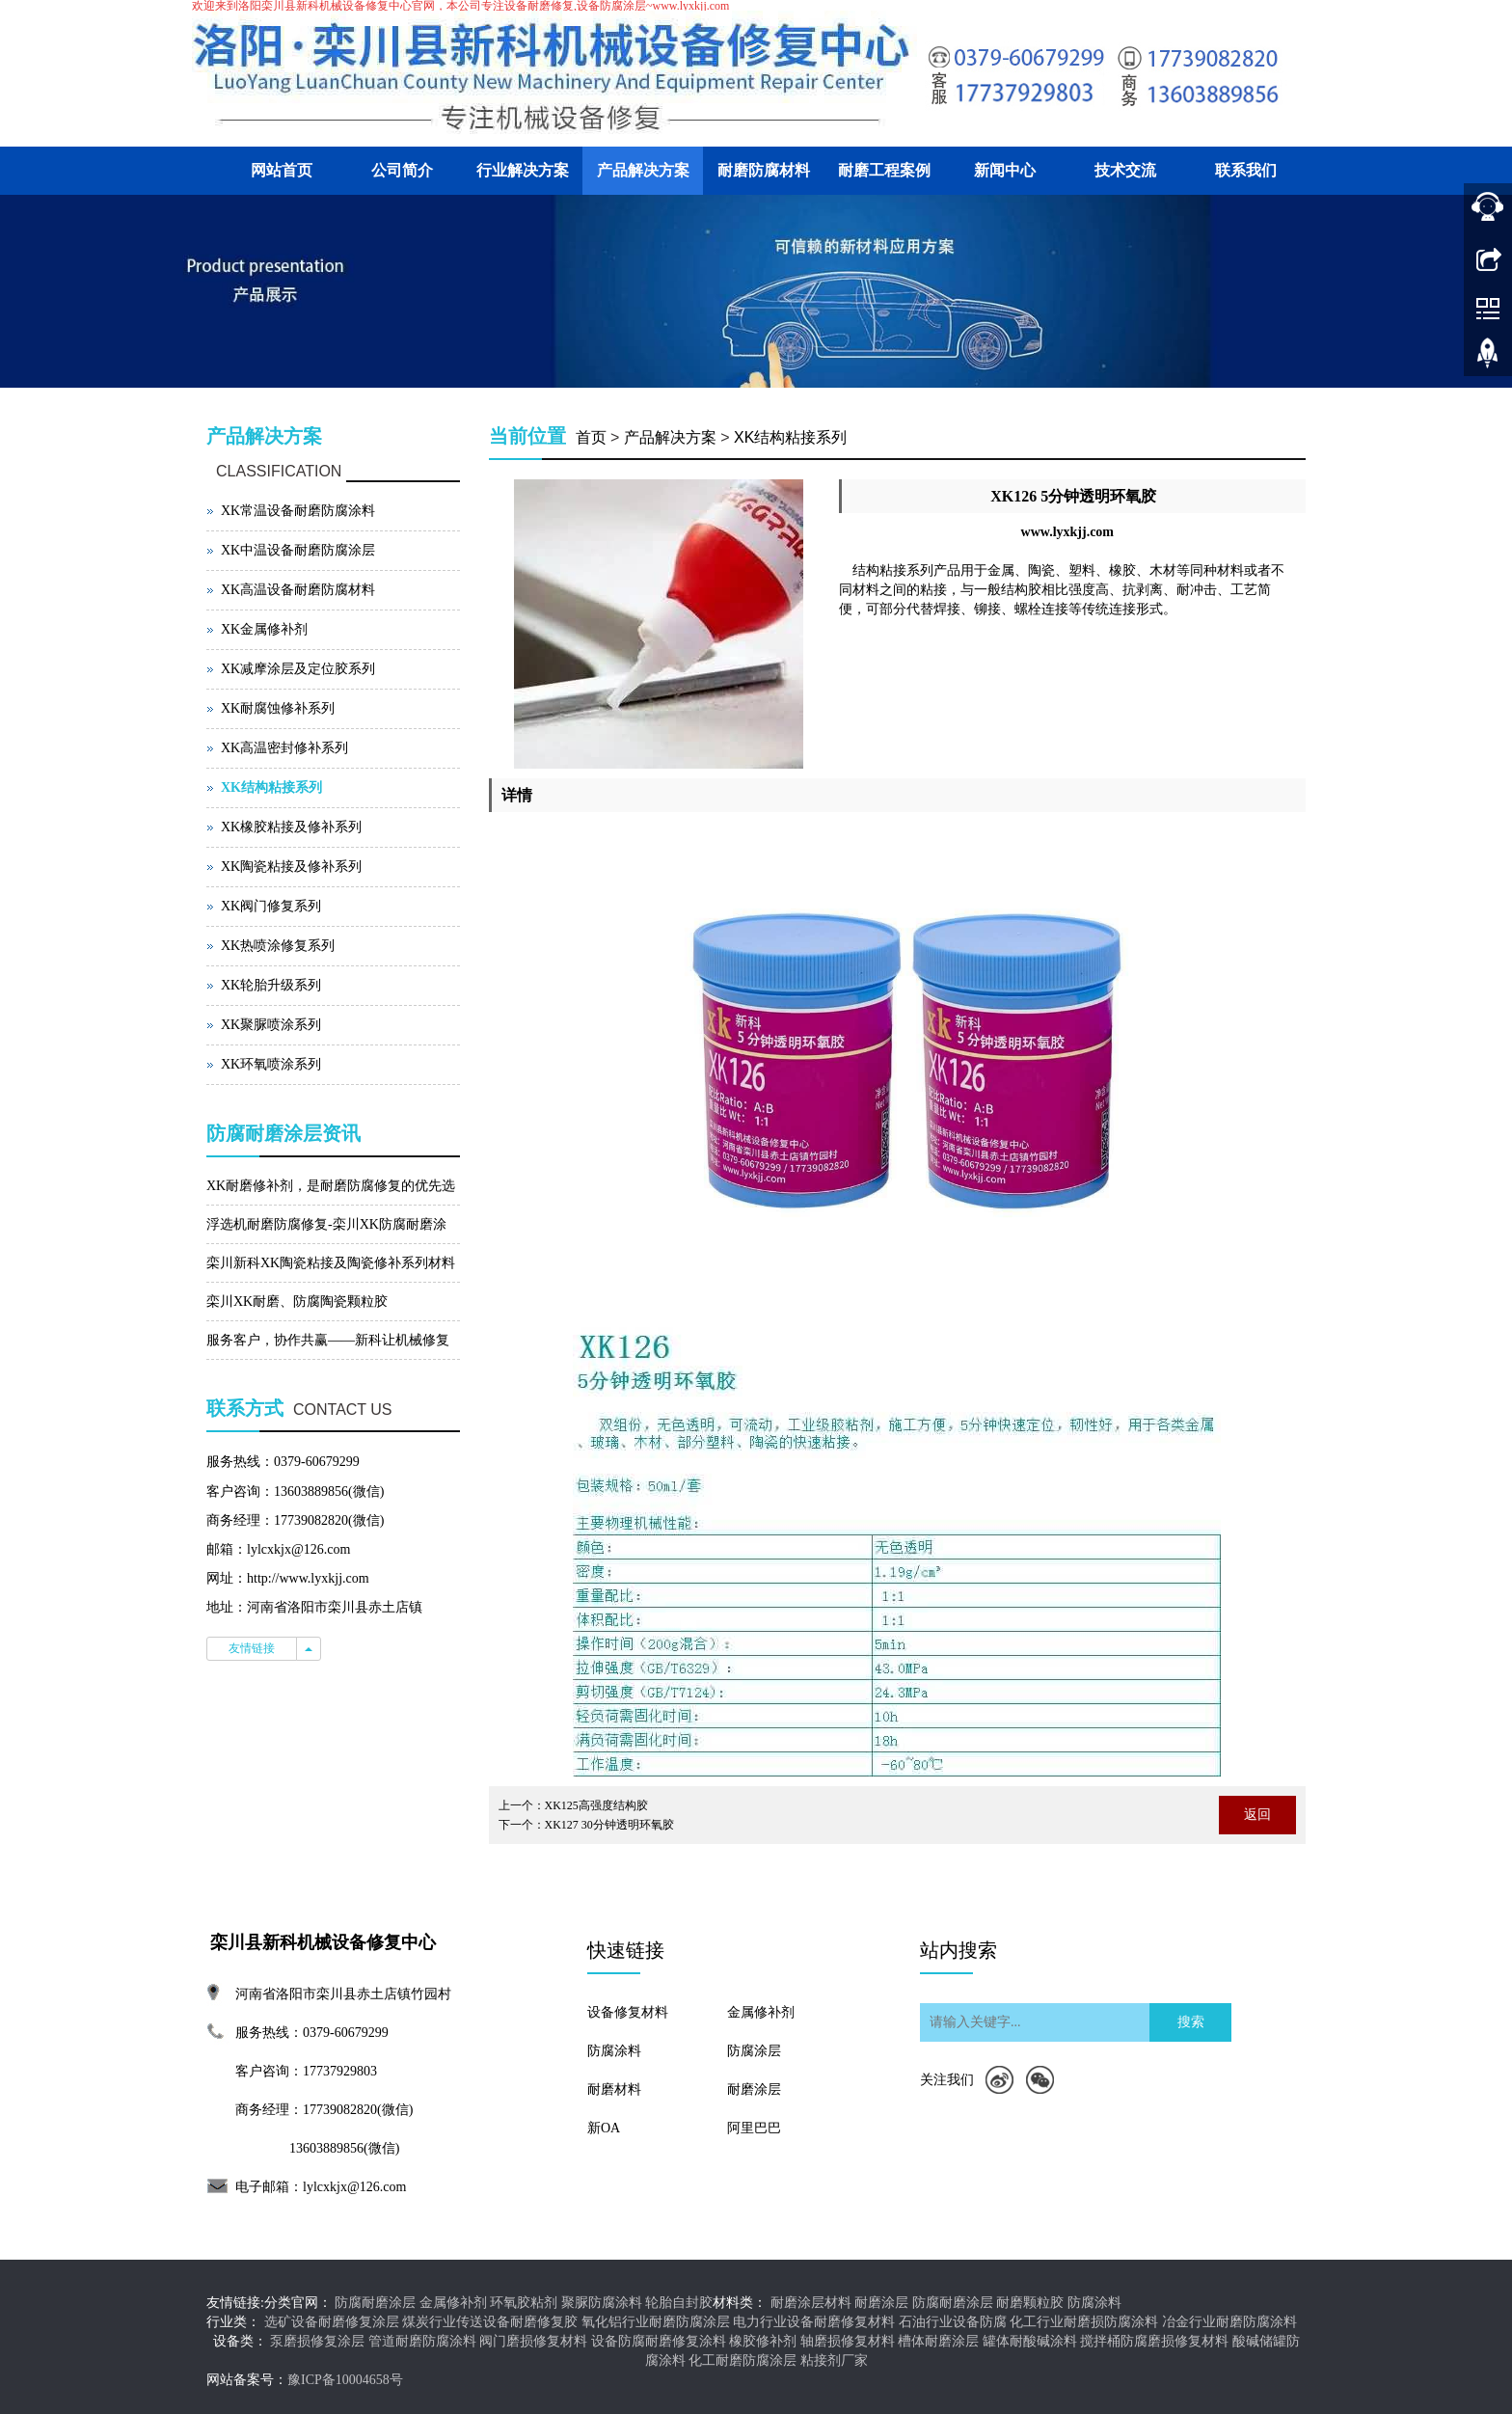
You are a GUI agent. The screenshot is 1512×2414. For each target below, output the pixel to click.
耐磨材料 (614, 2089)
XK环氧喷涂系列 (271, 1064)
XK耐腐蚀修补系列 (278, 708)
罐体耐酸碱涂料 (1030, 2341)
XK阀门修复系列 (271, 906)
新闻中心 (1005, 170)
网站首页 (281, 170)
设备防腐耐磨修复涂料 (658, 2341)
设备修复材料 (627, 2012)
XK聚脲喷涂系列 (271, 1024)
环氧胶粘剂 (523, 2302)
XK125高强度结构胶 (596, 1805)
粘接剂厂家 (834, 2360)
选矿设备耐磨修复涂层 (331, 2322)
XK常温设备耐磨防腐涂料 (298, 510)
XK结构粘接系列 (790, 437)
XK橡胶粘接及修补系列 (291, 827)
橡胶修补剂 (762, 2341)
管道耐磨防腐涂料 (422, 2341)
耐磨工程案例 (884, 170)
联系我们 (1246, 170)
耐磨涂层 (754, 2089)
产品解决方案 (643, 170)
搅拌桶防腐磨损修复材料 (1154, 2341)
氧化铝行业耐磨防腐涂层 (655, 2322)
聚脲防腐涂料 (601, 2302)
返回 (1257, 1814)
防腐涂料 (614, 2051)
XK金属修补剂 (264, 629)
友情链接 (251, 1648)
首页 (591, 437)
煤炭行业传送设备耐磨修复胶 (490, 2322)
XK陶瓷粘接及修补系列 (291, 866)
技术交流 (1125, 170)
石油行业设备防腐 (953, 2322)
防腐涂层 (754, 2051)
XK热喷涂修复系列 (278, 945)
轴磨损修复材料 (847, 2341)
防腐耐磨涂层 (375, 2302)
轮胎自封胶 (679, 2302)
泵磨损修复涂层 (317, 2341)
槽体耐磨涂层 (938, 2341)
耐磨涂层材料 (810, 2302)
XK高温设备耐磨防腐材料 (298, 590)
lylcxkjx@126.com (354, 2187)
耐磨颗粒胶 (1030, 2302)
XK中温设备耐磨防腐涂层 (298, 550)
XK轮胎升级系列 (271, 985)
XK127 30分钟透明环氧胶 (609, 1824)
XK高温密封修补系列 (284, 748)
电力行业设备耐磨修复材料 (814, 2322)
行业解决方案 (522, 170)
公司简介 (402, 170)
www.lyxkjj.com (1067, 532)
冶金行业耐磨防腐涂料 (1229, 2322)
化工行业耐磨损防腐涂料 (1084, 2322)
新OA (603, 2128)
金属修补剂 (761, 2012)
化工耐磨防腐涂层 (742, 2360)
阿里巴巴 (754, 2128)
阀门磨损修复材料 (533, 2341)
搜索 (1190, 2022)
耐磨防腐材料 (763, 170)
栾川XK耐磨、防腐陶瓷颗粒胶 (297, 1301)
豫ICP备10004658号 (345, 2380)
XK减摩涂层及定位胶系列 (298, 669)
